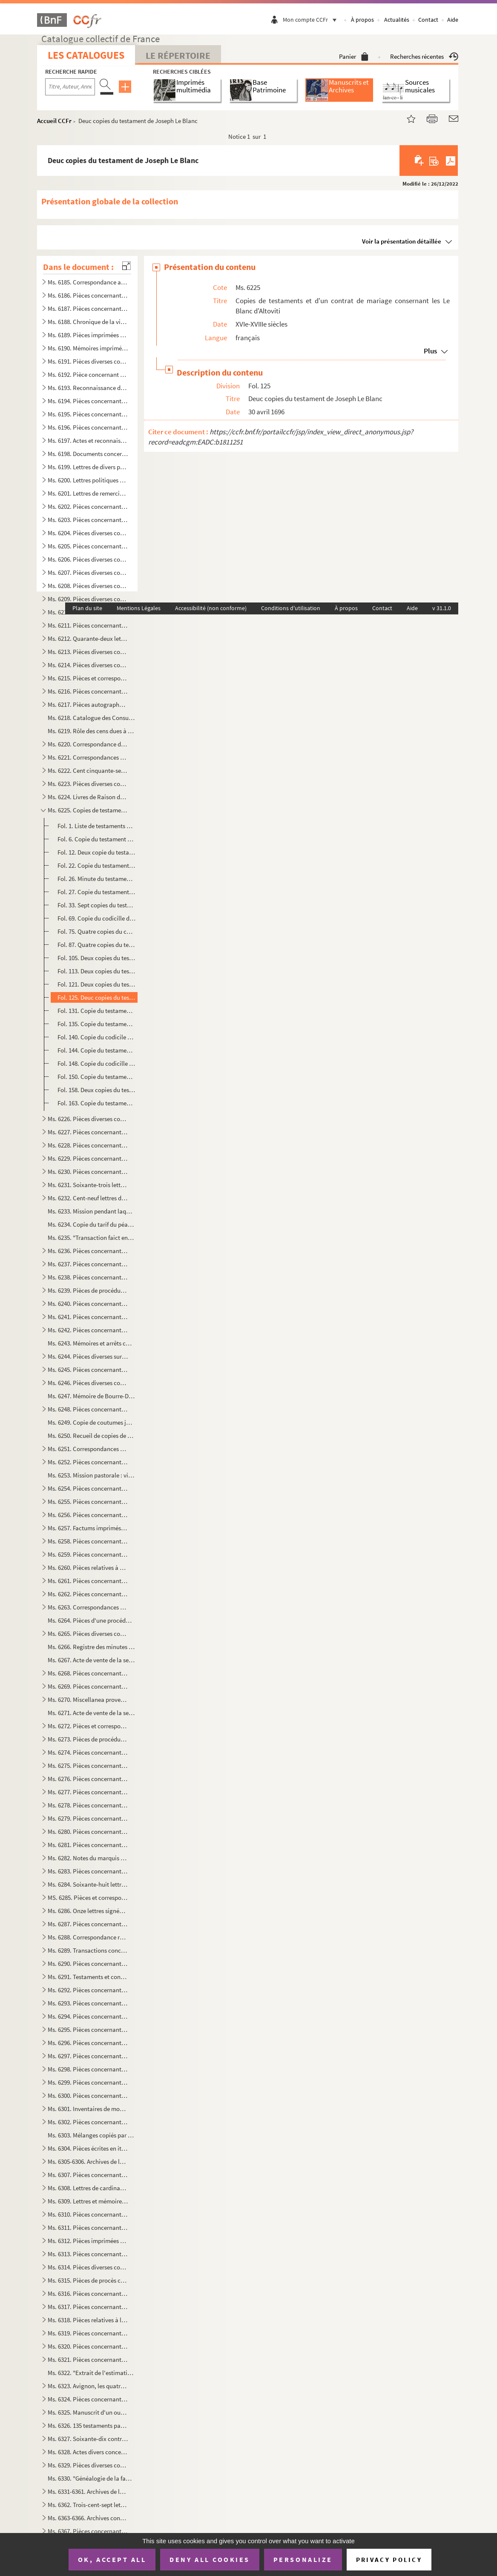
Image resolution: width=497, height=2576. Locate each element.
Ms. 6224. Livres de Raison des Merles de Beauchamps (88, 797)
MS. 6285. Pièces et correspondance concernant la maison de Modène (88, 1897)
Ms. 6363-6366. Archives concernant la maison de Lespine (88, 2518)
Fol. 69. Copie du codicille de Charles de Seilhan (96, 918)
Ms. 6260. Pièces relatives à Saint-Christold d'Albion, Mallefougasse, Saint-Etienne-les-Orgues (88, 1567)
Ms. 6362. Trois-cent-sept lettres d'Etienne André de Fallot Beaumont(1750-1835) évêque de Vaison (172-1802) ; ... (88, 2505)
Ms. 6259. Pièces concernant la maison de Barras (88, 1554)
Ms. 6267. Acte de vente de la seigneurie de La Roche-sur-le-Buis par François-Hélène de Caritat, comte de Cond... (91, 1660)
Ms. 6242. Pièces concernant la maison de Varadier (88, 1330)
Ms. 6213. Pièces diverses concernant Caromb (88, 652)
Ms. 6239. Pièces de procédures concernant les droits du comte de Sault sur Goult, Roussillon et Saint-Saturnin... (88, 1290)
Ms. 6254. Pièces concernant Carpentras (88, 1488)
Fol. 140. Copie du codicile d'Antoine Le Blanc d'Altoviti (96, 1037)
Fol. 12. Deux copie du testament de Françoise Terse (96, 852)
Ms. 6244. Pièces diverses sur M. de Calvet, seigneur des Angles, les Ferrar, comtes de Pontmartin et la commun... (88, 1356)
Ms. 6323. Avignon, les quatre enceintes (88, 2386)
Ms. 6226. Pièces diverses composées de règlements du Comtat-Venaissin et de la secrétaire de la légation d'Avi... (88, 1119)
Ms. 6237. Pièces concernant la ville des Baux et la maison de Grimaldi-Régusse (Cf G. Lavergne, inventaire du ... (88, 1264)
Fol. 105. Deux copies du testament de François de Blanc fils (96, 958)
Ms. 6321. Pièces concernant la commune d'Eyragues (88, 2359)
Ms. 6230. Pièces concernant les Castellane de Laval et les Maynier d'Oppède (88, 1172)
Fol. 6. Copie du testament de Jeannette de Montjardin (96, 839)
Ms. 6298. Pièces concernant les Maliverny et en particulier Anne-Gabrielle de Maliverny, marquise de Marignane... (88, 2069)
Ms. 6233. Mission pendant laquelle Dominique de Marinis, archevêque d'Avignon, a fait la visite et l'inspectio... (91, 1211)
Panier (353, 56)
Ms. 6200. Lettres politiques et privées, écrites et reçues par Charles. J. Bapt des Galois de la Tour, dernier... (88, 480)
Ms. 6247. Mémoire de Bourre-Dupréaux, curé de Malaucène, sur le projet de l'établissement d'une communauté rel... (91, 1396)
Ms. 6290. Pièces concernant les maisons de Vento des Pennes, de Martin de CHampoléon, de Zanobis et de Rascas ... (88, 1963)
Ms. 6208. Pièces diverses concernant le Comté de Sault (88, 586)
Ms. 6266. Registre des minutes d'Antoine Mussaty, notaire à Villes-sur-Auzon (91, 1647)
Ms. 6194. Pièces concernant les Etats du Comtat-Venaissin (88, 401)
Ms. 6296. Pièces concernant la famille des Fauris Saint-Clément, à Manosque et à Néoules (88, 2043)
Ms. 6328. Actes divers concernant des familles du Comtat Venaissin (88, 2452)
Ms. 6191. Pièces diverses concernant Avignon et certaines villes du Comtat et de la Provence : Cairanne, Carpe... (88, 361)
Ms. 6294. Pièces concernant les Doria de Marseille (88, 2016)
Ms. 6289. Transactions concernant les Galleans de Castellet (88, 1950)
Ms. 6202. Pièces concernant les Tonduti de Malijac (88, 506)
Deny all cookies (209, 2559)
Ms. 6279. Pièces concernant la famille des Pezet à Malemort (88, 1818)
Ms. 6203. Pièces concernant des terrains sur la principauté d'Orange (88, 520)
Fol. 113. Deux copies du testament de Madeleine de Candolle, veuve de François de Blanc (96, 971)
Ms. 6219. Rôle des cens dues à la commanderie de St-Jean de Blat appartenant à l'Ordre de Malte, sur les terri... (91, 731)
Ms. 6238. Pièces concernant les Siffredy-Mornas (88, 1277)
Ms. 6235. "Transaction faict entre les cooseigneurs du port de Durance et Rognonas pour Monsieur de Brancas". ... (91, 1237)
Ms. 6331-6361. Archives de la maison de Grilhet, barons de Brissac (88, 2491)
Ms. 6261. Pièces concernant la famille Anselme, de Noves (88, 1581)
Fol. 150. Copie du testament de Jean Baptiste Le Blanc (96, 1077)
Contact (428, 19)
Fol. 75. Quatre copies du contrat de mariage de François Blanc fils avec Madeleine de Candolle (96, 931)
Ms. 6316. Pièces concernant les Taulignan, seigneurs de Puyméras (88, 2293)
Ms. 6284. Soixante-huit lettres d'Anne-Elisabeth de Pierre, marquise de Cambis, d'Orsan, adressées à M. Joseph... (88, 1884)
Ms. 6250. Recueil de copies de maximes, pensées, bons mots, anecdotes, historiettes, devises (91, 1435)
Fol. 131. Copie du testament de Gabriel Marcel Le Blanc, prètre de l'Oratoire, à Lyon (96, 1011)
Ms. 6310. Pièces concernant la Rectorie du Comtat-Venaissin (88, 2214)
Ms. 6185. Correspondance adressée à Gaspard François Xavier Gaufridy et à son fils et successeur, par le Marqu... (88, 282)
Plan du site (87, 608)
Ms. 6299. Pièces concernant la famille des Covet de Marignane (88, 2082)
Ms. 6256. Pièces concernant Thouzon (88, 1515)
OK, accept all (112, 2559)
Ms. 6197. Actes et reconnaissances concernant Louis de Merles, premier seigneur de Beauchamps (88, 440)
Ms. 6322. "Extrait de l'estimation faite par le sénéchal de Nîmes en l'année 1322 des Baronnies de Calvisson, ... (91, 2373)
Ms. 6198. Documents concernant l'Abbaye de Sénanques (88, 454)
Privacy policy (389, 2560)
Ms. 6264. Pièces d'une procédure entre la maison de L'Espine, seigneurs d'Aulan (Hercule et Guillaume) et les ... (91, 1620)
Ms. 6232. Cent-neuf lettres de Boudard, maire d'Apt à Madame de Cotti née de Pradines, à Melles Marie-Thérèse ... (88, 1198)
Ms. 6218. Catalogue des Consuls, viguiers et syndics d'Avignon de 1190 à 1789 (91, 718)
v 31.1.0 (441, 608)
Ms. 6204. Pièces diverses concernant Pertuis (88, 533)
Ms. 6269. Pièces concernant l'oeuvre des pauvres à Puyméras (88, 1686)
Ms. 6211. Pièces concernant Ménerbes (88, 625)
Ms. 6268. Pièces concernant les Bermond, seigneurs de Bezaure (88, 1673)
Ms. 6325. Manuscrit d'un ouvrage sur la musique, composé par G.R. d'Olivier (88, 2412)
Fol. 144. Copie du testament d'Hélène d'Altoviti (96, 1050)
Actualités (396, 19)
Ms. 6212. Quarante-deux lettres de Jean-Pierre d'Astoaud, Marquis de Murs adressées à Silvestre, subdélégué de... (88, 638)
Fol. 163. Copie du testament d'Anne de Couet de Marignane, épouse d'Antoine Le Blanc (96, 1103)
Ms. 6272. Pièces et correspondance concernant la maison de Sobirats (88, 1726)
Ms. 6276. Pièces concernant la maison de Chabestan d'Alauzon (88, 1779)
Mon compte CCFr (312, 19)
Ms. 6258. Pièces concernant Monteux (88, 1541)
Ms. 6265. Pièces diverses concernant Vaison (88, 1633)
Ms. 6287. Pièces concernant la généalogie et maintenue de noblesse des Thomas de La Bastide (88, 1924)
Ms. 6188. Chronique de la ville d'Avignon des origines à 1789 (88, 322)
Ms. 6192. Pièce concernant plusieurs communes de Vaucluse (88, 374)
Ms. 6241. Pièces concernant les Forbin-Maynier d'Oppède (88, 1317)
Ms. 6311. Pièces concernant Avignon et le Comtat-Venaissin (88, 2227)
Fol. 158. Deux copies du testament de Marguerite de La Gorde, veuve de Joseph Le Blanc (96, 1090)
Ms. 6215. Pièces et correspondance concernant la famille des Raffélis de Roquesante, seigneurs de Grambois (88, 678)
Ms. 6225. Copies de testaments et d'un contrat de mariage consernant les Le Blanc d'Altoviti (88, 810)
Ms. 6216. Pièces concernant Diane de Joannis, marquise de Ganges (88, 691)
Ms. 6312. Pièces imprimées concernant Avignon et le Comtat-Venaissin (88, 2241)
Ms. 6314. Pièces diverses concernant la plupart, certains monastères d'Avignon (88, 2267)
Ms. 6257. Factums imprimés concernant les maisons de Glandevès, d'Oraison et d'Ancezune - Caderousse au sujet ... (88, 1528)
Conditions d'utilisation (290, 608)
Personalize (303, 2559)
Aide (452, 19)
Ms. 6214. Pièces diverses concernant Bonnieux (88, 665)
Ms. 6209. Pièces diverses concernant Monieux (88, 599)
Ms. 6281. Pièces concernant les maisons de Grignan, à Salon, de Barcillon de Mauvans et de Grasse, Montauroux (88, 1845)
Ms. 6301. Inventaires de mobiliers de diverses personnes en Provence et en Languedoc (88, 2109)
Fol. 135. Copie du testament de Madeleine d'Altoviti (96, 1024)
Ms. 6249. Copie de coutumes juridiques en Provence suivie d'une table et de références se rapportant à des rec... (91, 1422)
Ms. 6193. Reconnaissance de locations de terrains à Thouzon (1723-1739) (88, 388)
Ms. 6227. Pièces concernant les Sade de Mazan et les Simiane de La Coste (88, 1132)
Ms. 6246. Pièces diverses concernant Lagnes (88, 1383)
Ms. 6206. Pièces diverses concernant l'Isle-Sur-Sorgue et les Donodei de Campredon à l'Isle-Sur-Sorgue (88, 559)
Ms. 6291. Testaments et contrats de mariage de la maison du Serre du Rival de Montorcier (88, 1977)
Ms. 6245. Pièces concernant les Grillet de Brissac (88, 1369)
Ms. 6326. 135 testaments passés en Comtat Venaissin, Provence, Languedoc (88, 2425)
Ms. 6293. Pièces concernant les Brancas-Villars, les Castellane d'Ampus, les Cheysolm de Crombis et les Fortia (88, 2003)
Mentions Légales (139, 608)
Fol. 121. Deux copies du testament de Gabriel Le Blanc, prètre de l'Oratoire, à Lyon (96, 984)
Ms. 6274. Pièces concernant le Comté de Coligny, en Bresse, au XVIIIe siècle (88, 1752)
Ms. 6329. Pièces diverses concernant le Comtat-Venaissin (88, 2465)
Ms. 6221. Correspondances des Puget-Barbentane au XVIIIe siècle (88, 757)
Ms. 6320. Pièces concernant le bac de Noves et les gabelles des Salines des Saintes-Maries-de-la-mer (88, 2346)
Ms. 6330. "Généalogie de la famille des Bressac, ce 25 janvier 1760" (91, 2478)
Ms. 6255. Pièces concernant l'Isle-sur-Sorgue (88, 1501)
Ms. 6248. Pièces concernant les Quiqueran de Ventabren (88, 1409)
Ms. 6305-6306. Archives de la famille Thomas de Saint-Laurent (88, 2161)
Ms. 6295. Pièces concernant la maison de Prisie (88, 2029)
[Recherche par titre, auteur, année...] (70, 86)
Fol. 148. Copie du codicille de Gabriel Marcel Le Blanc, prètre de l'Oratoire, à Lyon (96, 1063)
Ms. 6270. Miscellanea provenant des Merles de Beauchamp (88, 1699)
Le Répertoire (178, 55)
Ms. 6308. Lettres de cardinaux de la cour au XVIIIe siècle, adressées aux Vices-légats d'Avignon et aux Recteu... (88, 2188)
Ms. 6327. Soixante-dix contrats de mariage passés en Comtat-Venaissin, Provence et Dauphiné (88, 2439)
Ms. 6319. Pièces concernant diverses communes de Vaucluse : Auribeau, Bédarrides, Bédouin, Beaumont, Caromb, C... (88, 2333)
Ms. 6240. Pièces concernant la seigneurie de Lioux (88, 1303)
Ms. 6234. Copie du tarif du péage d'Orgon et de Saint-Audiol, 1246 (91, 1224)
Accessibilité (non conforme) (211, 608)
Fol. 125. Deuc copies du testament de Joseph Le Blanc (96, 997)
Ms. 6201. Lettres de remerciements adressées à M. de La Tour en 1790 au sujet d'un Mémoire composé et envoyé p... (88, 493)
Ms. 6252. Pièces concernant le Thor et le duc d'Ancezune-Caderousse (88, 1462)
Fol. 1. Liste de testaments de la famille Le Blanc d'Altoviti (96, 826)
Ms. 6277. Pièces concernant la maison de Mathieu (88, 1792)
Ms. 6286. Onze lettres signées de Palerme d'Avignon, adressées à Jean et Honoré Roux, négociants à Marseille (88, 1911)
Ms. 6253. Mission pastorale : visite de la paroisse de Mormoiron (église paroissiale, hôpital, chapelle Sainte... (91, 1475)
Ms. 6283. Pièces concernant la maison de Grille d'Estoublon (88, 1871)
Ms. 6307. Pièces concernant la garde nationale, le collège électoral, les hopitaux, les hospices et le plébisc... (88, 2175)
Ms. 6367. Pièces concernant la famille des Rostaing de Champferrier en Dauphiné (88, 2531)
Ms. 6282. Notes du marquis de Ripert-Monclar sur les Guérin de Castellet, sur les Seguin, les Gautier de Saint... (88, 1858)
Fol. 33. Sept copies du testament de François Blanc (96, 905)
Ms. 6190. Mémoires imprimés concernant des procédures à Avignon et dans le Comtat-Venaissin (88, 348)
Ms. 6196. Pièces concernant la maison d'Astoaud (88, 427)
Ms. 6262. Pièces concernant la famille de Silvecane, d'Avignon (88, 1594)
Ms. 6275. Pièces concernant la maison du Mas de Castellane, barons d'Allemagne (88, 1765)
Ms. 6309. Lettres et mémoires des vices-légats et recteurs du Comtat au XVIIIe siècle (88, 2201)
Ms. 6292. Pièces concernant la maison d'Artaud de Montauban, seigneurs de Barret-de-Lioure (88, 1990)
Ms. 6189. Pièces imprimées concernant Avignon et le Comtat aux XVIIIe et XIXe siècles (88, 335)
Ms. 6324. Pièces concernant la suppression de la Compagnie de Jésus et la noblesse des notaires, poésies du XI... (88, 2399)
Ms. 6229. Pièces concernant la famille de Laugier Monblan (88, 1158)
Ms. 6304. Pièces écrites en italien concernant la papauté (88, 2148)
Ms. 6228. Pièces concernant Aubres (88, 1145)
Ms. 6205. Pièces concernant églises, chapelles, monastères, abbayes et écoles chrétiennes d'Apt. (88, 546)
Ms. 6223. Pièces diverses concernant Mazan (88, 784)
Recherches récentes (424, 56)
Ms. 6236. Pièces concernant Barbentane (88, 1251)
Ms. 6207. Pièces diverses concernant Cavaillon (88, 572)
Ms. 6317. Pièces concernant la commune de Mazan (88, 2307)
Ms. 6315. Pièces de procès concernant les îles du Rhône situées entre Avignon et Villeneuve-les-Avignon (88, 2280)
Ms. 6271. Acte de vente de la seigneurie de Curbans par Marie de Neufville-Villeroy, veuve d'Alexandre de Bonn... (91, 1713)
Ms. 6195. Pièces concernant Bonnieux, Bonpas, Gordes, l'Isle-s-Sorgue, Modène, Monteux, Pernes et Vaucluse (88, 414)
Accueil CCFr (54, 121)
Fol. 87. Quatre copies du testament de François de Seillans (96, 945)
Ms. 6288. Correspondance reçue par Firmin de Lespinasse (88, 1937)
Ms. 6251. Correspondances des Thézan (88, 1449)
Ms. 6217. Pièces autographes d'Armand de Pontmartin (88, 704)
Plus (430, 351)
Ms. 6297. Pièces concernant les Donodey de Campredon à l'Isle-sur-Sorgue (88, 2056)
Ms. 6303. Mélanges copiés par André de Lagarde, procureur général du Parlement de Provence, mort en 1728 (91, 2135)
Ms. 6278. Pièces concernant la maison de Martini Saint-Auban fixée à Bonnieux (88, 1805)
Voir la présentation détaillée (401, 241)
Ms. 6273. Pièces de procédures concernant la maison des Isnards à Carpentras (88, 1739)
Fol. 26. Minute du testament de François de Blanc (96, 879)
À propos (362, 19)
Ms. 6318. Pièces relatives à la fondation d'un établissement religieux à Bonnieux (88, 2320)
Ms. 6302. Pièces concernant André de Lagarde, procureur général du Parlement (88, 2122)
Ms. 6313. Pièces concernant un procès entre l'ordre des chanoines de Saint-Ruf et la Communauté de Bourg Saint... (88, 2254)
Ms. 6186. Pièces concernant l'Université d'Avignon (88, 295)
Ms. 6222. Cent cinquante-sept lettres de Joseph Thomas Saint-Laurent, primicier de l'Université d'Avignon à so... (88, 770)
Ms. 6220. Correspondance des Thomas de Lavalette (88, 744)
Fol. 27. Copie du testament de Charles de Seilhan (96, 892)
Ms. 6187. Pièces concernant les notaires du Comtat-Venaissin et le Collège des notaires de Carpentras (88, 308)
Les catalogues (86, 55)
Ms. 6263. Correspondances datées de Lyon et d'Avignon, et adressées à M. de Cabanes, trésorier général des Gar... (88, 1607)
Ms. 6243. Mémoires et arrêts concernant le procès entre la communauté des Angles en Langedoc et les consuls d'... (91, 1343)
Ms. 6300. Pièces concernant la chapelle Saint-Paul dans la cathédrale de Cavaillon (88, 2095)
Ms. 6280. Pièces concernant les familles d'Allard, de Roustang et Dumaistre (88, 1831)
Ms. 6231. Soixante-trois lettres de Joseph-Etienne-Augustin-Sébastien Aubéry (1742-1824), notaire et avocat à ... (88, 1185)
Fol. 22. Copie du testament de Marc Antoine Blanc (96, 865)
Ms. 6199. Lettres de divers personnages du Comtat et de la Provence (88, 467)
